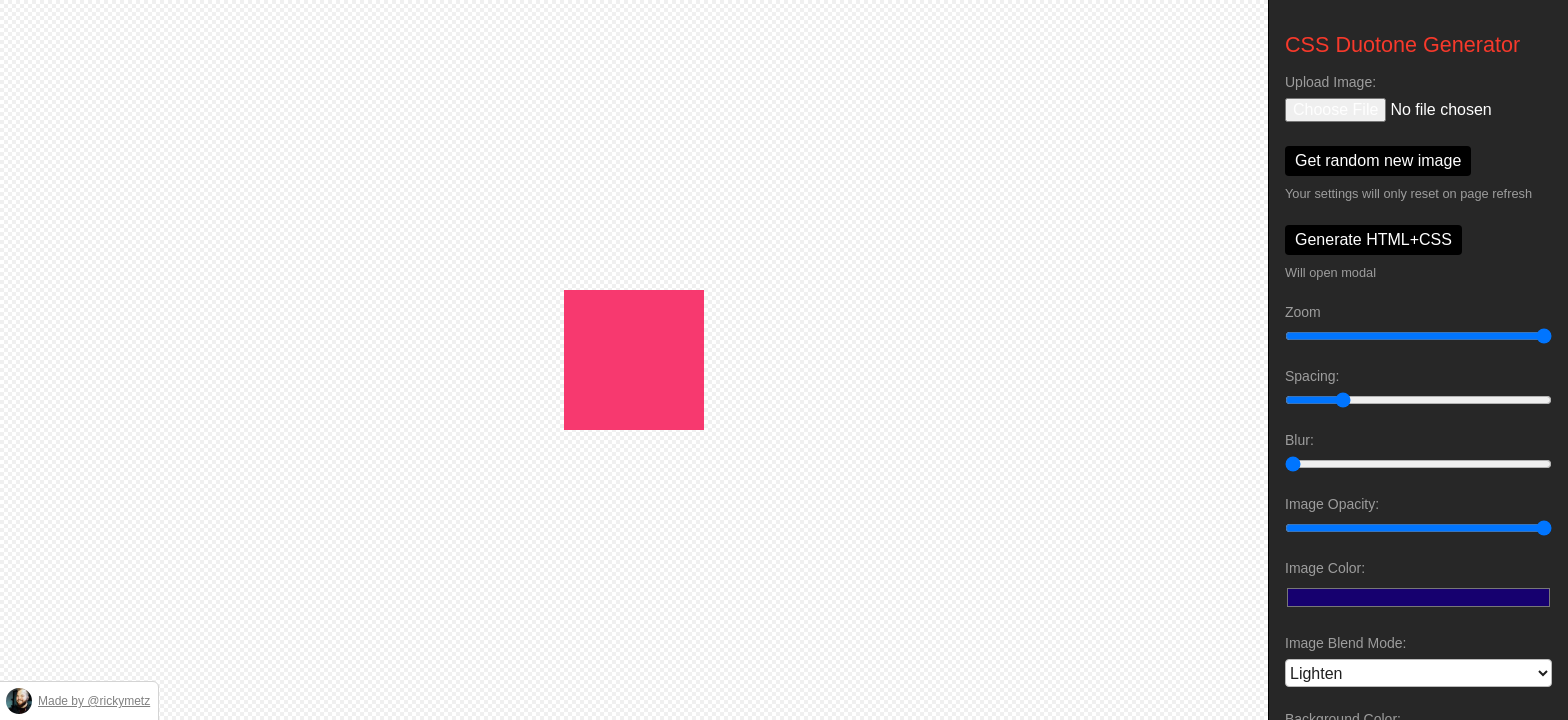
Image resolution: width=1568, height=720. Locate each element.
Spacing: (1312, 376)
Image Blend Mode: (1345, 643)
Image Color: (1325, 568)
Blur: (1299, 440)
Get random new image (1378, 160)
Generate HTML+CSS (1373, 239)
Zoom (1303, 312)
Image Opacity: (1332, 504)
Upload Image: (1330, 82)
